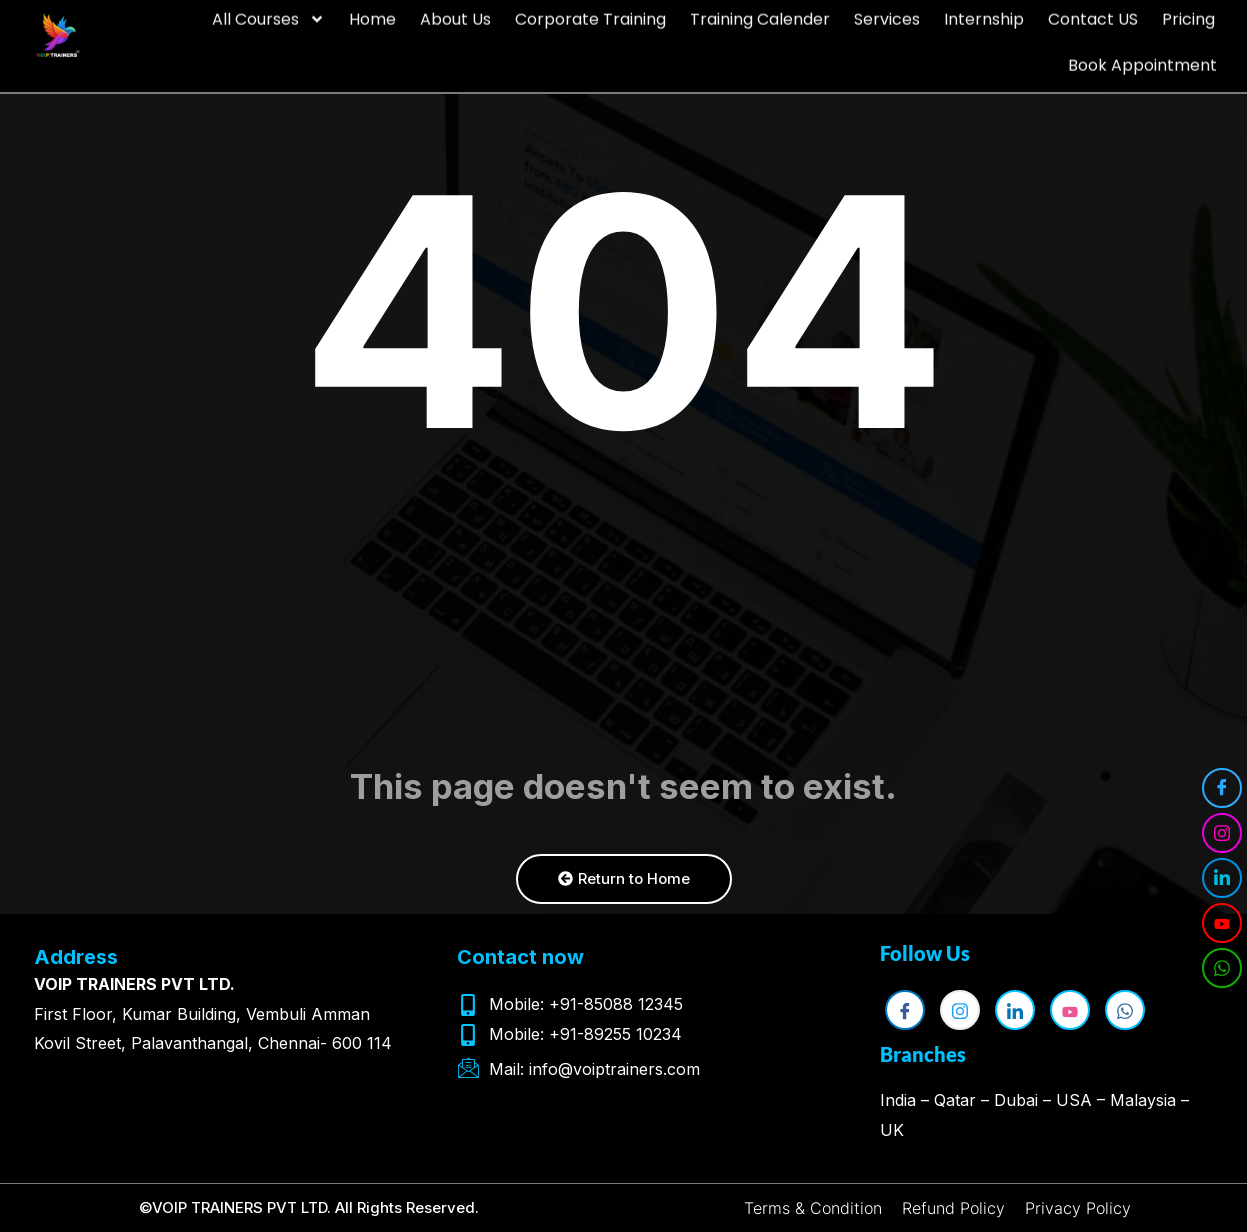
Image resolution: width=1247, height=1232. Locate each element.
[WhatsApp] (1222, 968)
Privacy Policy (1078, 1208)
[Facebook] (1222, 788)
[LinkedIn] (1222, 878)
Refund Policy (953, 1208)
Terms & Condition (813, 1208)
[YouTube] (1222, 923)
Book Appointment (1142, 50)
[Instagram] (1222, 833)
